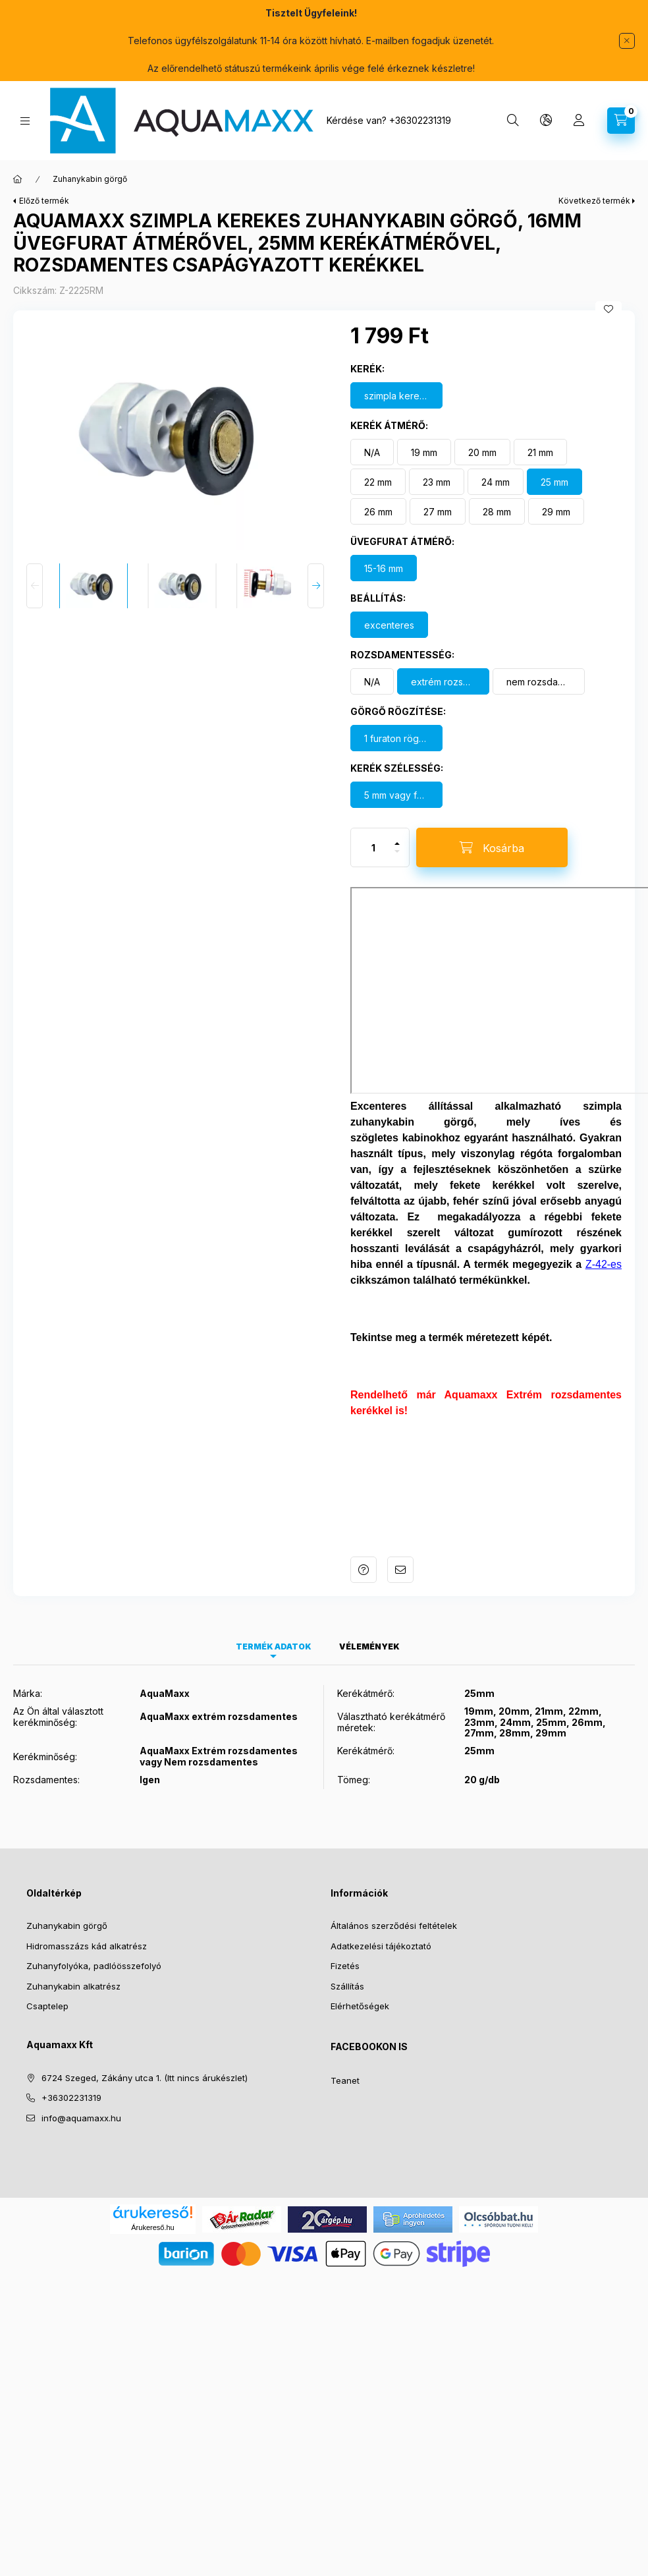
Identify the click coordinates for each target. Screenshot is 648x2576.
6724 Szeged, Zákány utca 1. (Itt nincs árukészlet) (144, 2056)
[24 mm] (496, 460)
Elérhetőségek (360, 1984)
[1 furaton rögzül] (396, 716)
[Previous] (34, 564)
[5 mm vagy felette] (396, 773)
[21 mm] (540, 430)
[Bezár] (627, 41)
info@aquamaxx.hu (81, 2096)
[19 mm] (424, 430)
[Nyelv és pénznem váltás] (546, 120)
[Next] (316, 564)
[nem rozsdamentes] (539, 659)
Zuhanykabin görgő (66, 1904)
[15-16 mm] (383, 546)
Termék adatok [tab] (273, 1625)
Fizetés (345, 1944)
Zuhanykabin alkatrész (73, 1964)
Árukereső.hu (152, 2206)
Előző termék (44, 179)
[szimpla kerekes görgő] (396, 373)
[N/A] (372, 430)
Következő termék (594, 179)
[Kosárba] (492, 825)
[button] (175, 415)
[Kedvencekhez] (608, 287)
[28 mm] (497, 489)
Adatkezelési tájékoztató (381, 1924)
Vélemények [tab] (369, 1625)
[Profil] (579, 120)
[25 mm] (554, 460)
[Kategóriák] (25, 121)
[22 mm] (378, 460)
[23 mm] (436, 460)
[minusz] (397, 835)
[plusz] (397, 816)
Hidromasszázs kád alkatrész (86, 1924)
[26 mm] (378, 489)
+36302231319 (420, 120)
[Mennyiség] (373, 826)
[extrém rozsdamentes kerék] (443, 659)
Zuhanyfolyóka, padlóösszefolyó (93, 1944)
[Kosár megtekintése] (621, 120)
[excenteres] (389, 603)
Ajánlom (400, 1548)
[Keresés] (513, 120)
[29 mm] (556, 489)
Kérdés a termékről (363, 1548)
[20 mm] (482, 430)
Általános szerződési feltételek (394, 1904)
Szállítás (347, 1964)
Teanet (345, 2058)
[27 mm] (438, 489)
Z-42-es (603, 1242)
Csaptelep (47, 1984)
